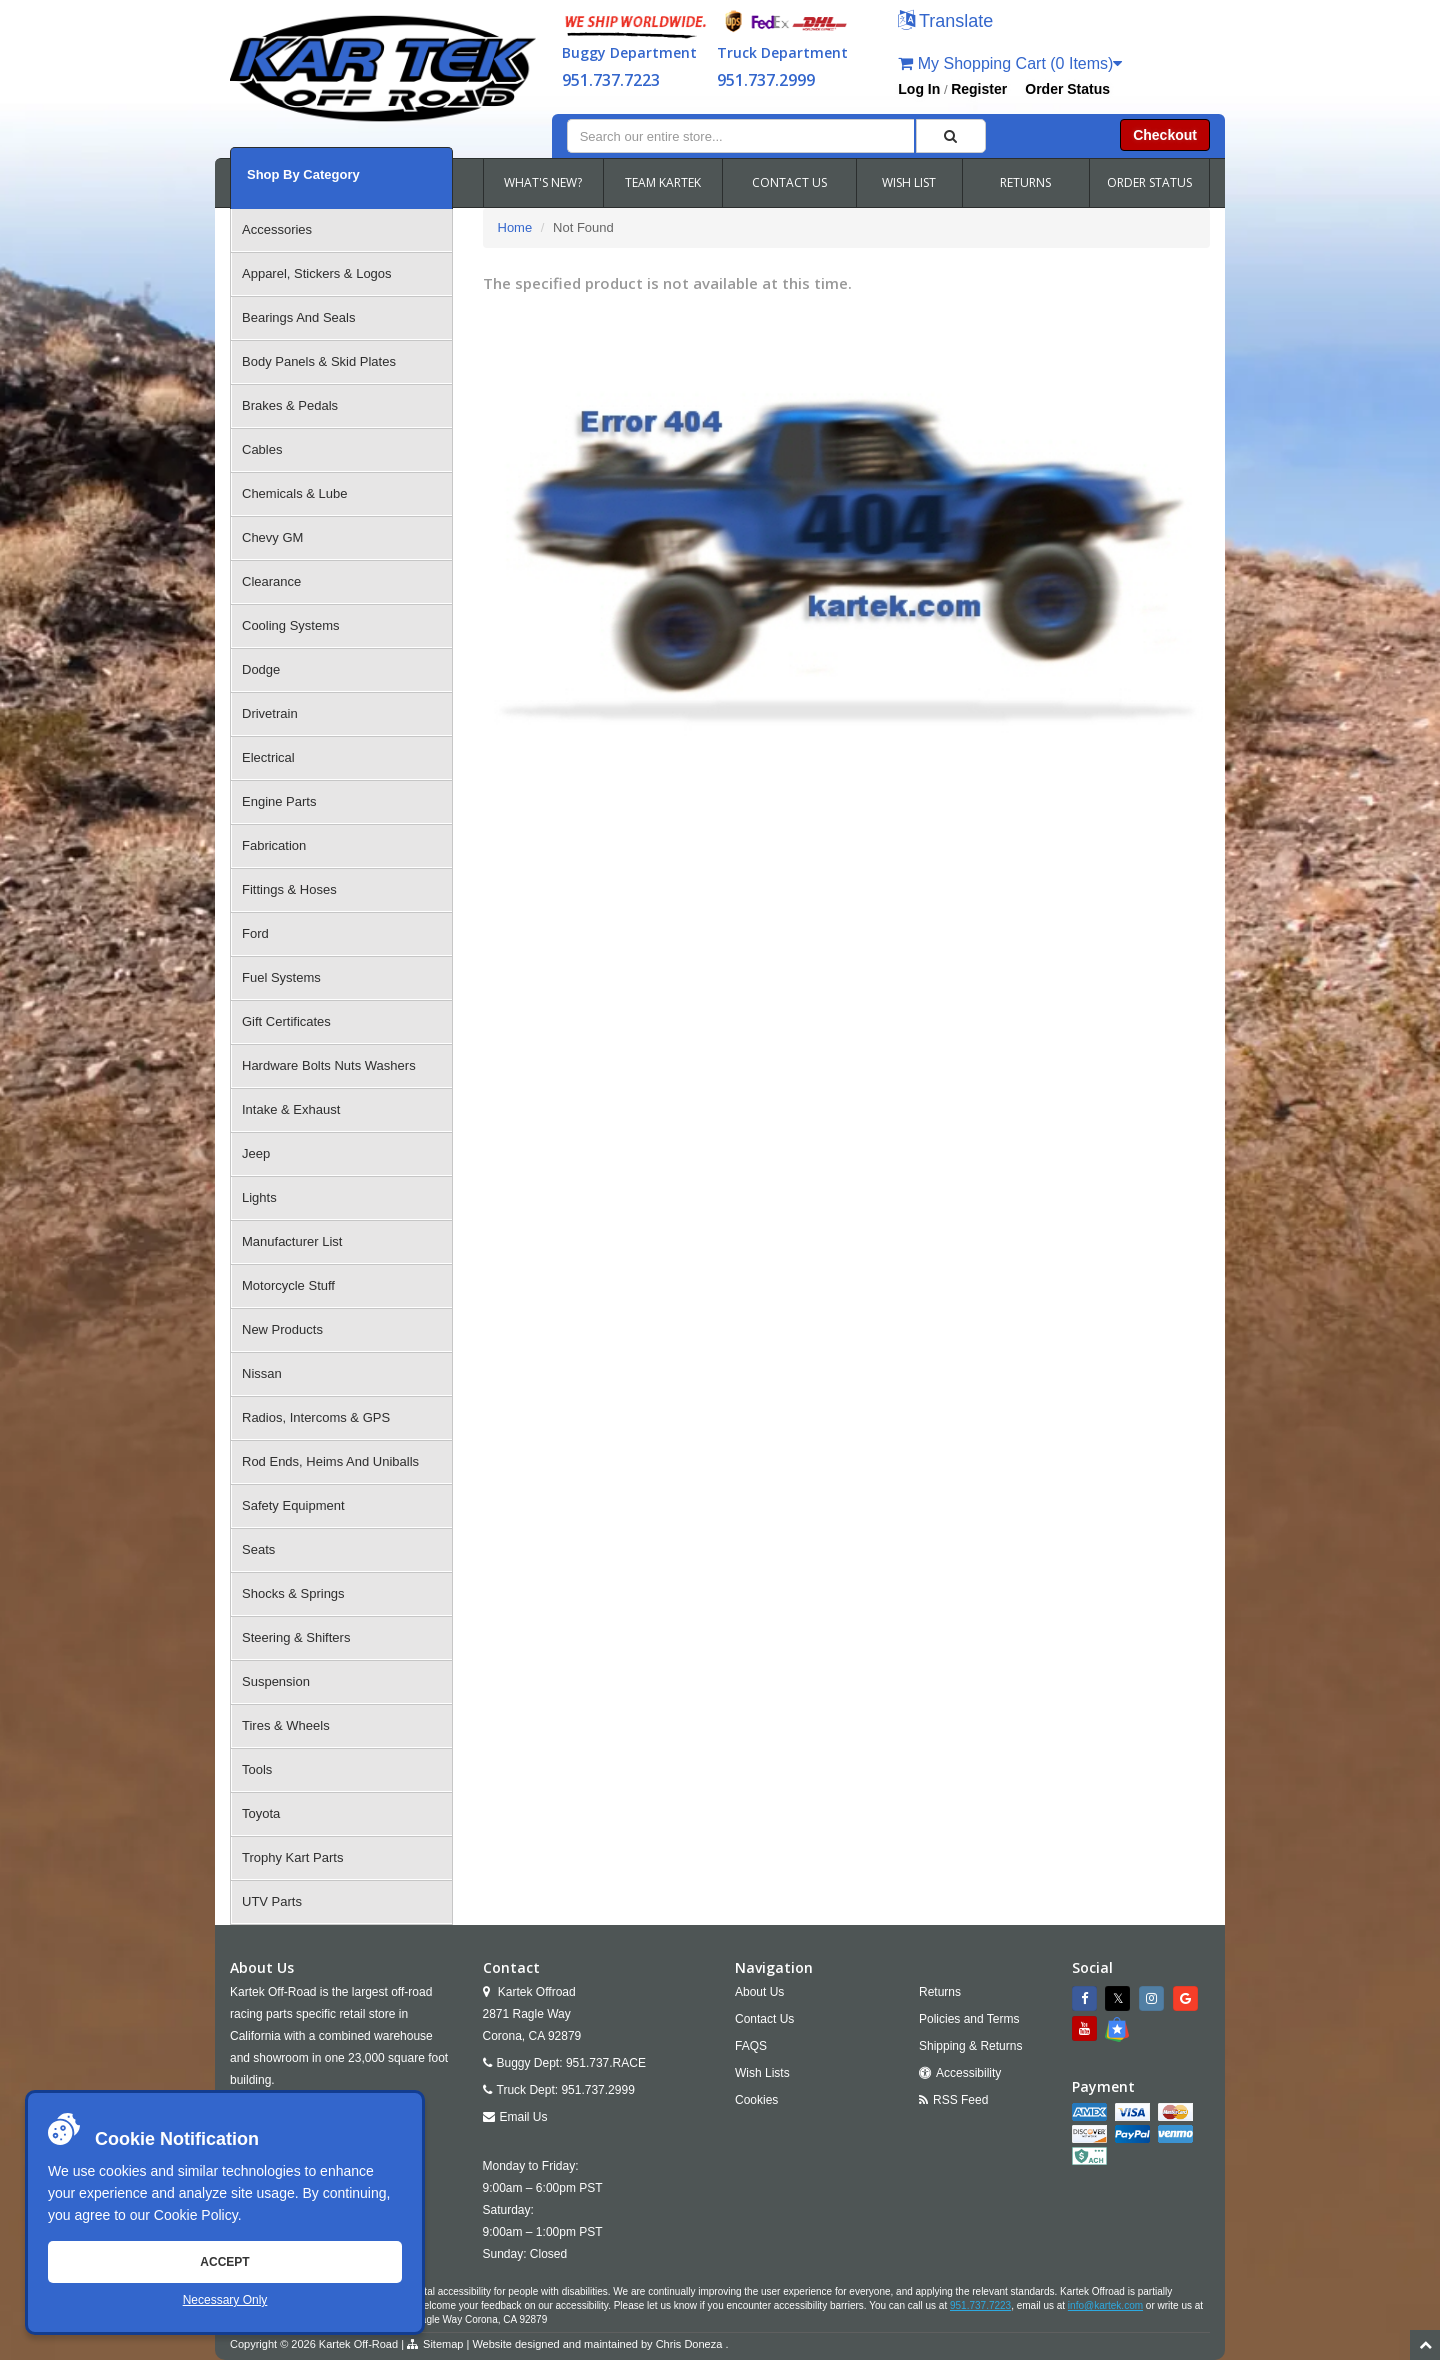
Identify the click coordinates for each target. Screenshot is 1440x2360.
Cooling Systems (291, 625)
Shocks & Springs (293, 1593)
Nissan (262, 1373)
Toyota (261, 1813)
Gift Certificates (286, 1021)
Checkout (1165, 135)
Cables (262, 449)
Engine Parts (279, 801)
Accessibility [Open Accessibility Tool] (968, 2073)
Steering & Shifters (296, 1637)
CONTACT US (789, 182)
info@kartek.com (1105, 2305)
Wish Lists (762, 2073)
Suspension (276, 1681)
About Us (759, 1992)
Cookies (756, 2100)
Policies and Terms (969, 2019)
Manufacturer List (292, 1241)
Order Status (1067, 89)
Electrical (268, 757)
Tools (257, 1769)
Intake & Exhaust (291, 1109)
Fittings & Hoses (289, 889)
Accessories (277, 229)
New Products (282, 1329)
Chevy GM (272, 537)
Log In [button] (919, 89)
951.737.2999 (766, 80)
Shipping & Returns (970, 2046)
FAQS (751, 2046)
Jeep (256, 1153)
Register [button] (979, 89)
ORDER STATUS (1149, 182)
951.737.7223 (611, 80)
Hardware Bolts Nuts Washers (329, 1065)
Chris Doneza (689, 2344)
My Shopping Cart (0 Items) (1010, 63)
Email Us (524, 2117)
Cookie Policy (196, 2215)
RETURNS (1025, 182)
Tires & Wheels (286, 1725)
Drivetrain (270, 713)
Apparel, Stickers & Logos (317, 273)
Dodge (261, 669)
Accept (224, 2262)
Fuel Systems (281, 977)
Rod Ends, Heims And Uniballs (330, 1461)
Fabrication (274, 845)
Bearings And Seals (298, 317)
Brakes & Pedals (290, 405)
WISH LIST (909, 182)
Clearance (271, 581)
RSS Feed (960, 2100)
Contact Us (764, 2019)
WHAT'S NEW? (543, 182)
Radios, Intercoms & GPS (316, 1417)
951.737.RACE (606, 2063)
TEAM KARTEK (663, 182)
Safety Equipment (293, 1505)
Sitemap (443, 2344)
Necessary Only (225, 2300)
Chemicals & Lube (295, 493)
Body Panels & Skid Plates (319, 361)
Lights (259, 1197)
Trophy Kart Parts (292, 1857)
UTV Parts (272, 1901)
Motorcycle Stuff (288, 1285)
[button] (945, 22)
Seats (258, 1549)
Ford (255, 933)
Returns (940, 1992)
